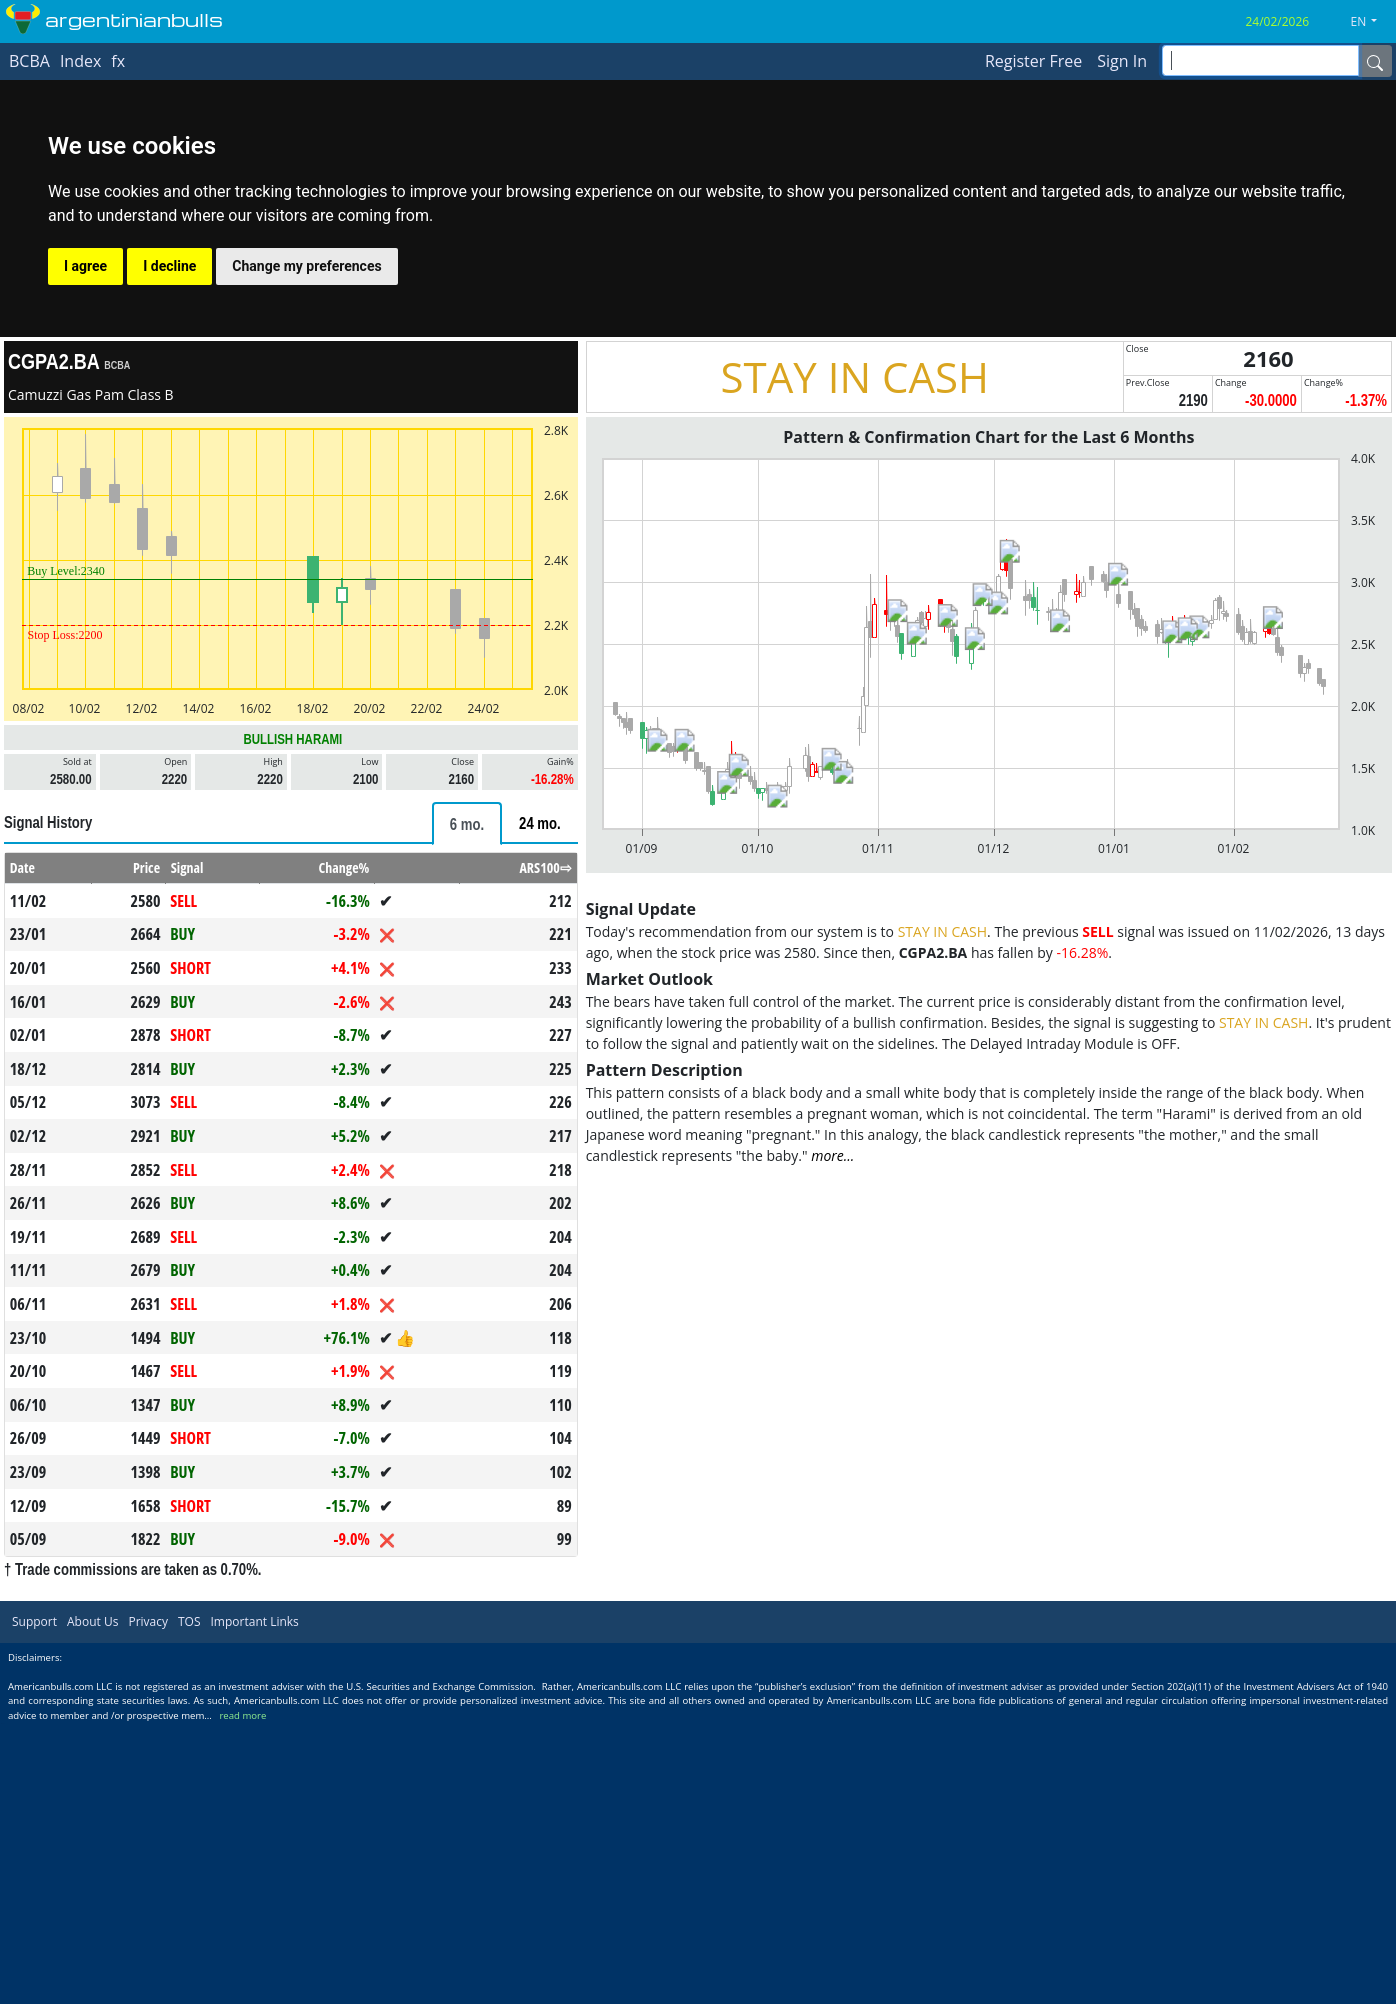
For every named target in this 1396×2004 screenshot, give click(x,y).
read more (242, 1715)
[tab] (467, 823)
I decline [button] (169, 266)
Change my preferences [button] (306, 266)
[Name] (1375, 61)
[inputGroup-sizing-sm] (1260, 60)
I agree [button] (85, 266)
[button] (1372, 22)
